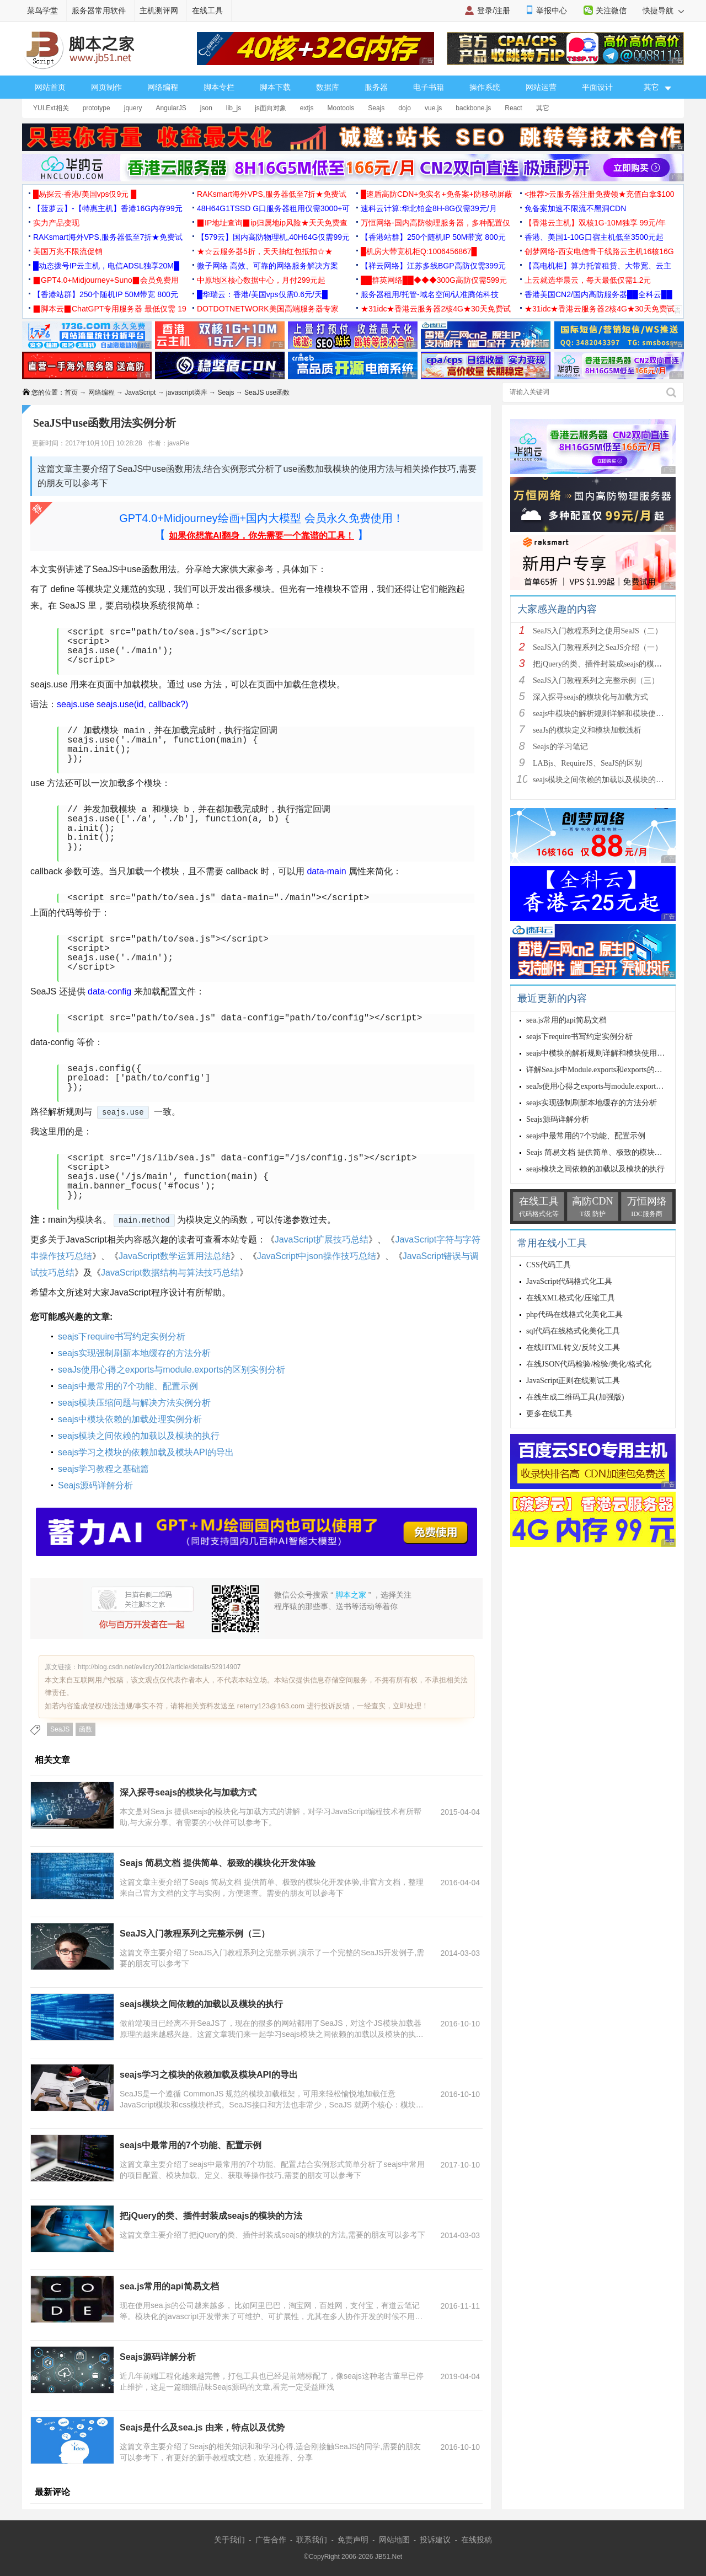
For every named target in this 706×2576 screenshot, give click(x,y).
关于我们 (229, 2539)
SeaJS (59, 1729)
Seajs (376, 108)
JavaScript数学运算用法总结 (175, 1256)
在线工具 (207, 10)
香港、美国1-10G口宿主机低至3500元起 (594, 237)
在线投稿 (476, 2539)
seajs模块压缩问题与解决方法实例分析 (134, 1402)
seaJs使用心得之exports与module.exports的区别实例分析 (171, 1369)
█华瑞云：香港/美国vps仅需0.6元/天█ (262, 294)
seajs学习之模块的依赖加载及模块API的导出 (146, 1452)
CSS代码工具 (548, 1265)
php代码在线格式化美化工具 (574, 1314)
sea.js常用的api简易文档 (169, 2286)
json (206, 108)
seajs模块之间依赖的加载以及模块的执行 (139, 1435)
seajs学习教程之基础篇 (103, 1468)
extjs (307, 108)
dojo (404, 108)
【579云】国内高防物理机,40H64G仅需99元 (273, 237)
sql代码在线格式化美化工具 (573, 1331)
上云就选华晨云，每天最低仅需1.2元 (588, 280)
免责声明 (353, 2539)
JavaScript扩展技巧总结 (322, 1239)
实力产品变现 (56, 222)
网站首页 (50, 87)
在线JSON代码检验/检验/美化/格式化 (588, 1364)
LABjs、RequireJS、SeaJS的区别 (587, 763)
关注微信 (611, 10)
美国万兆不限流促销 (68, 251)
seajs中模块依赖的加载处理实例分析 (130, 1419)
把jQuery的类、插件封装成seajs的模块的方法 (211, 2215)
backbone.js (473, 108)
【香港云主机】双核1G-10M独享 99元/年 (595, 222)
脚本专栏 (219, 87)
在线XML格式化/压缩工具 (570, 1298)
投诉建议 (435, 2539)
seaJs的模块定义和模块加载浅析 (587, 730)
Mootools (341, 108)
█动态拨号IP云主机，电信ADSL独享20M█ (106, 265)
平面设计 (597, 87)
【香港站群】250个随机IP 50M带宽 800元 (433, 237)
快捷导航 (663, 10)
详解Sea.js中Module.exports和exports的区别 (598, 1070)
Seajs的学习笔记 (560, 747)
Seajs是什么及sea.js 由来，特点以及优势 (202, 2427)
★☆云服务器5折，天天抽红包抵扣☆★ (265, 251)
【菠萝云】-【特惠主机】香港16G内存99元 (108, 208)
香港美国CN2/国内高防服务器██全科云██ (598, 294)
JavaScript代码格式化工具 (569, 1281)
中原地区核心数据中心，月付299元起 (261, 280)
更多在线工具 (549, 1414)
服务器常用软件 (99, 10)
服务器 (376, 87)
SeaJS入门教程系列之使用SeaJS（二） (597, 631)
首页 (71, 392)
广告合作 (270, 2539)
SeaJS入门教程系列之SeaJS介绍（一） (597, 647)
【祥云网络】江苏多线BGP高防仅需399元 (433, 265)
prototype (96, 108)
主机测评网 (159, 10)
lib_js (233, 108)
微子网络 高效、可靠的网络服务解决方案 (267, 265)
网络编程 (162, 87)
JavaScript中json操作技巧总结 (316, 1256)
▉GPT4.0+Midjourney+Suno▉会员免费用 (106, 280)
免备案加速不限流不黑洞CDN (575, 208)
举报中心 (551, 10)
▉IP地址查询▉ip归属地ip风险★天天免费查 (272, 222)
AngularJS (171, 108)
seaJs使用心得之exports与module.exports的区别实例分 (615, 1086)
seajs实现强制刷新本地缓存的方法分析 (134, 1353)
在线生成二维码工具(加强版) (575, 1397)
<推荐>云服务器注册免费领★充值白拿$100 (600, 194)
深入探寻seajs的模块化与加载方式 (188, 1792)
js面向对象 (270, 108)
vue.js (433, 108)
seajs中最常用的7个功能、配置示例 (128, 1386)
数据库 (327, 87)
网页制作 (106, 87)
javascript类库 (186, 392)
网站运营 (541, 87)
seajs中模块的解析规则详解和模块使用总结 (606, 713)
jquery (133, 108)
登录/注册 (493, 10)
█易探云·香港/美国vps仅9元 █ (84, 194)
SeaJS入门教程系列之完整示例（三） (195, 1933)
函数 (85, 1729)
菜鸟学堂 (42, 10)
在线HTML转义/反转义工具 (573, 1347)
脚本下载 (275, 87)
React (513, 108)
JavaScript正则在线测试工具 (573, 1380)
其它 (542, 108)
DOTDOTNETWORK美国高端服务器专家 (268, 308)
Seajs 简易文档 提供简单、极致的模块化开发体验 (217, 1863)
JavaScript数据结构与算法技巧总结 (170, 1272)
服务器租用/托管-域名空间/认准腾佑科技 (430, 294)
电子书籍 (428, 87)
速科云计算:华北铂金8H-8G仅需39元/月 (429, 208)
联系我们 (311, 2539)
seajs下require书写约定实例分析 (121, 1336)
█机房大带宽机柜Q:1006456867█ (419, 251)
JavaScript (140, 392)
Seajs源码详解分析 (95, 1485)
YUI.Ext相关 (51, 108)
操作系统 (484, 87)
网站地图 (394, 2539)
